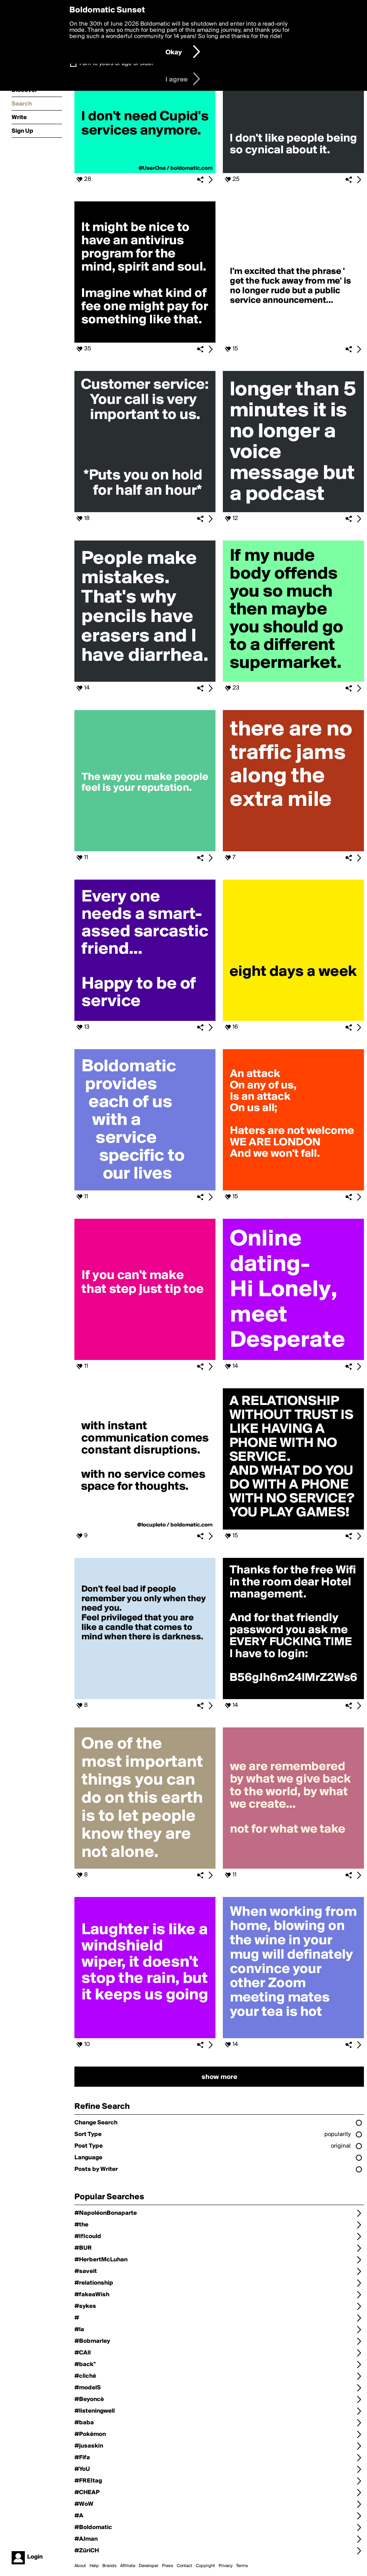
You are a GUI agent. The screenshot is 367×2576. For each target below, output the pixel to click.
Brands (109, 2566)
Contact (184, 2566)
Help (94, 2566)
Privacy (226, 2566)
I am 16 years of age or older (116, 64)
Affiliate (127, 2566)
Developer (149, 2566)
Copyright (205, 2566)
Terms (242, 2566)
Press (167, 2566)
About (80, 2566)
